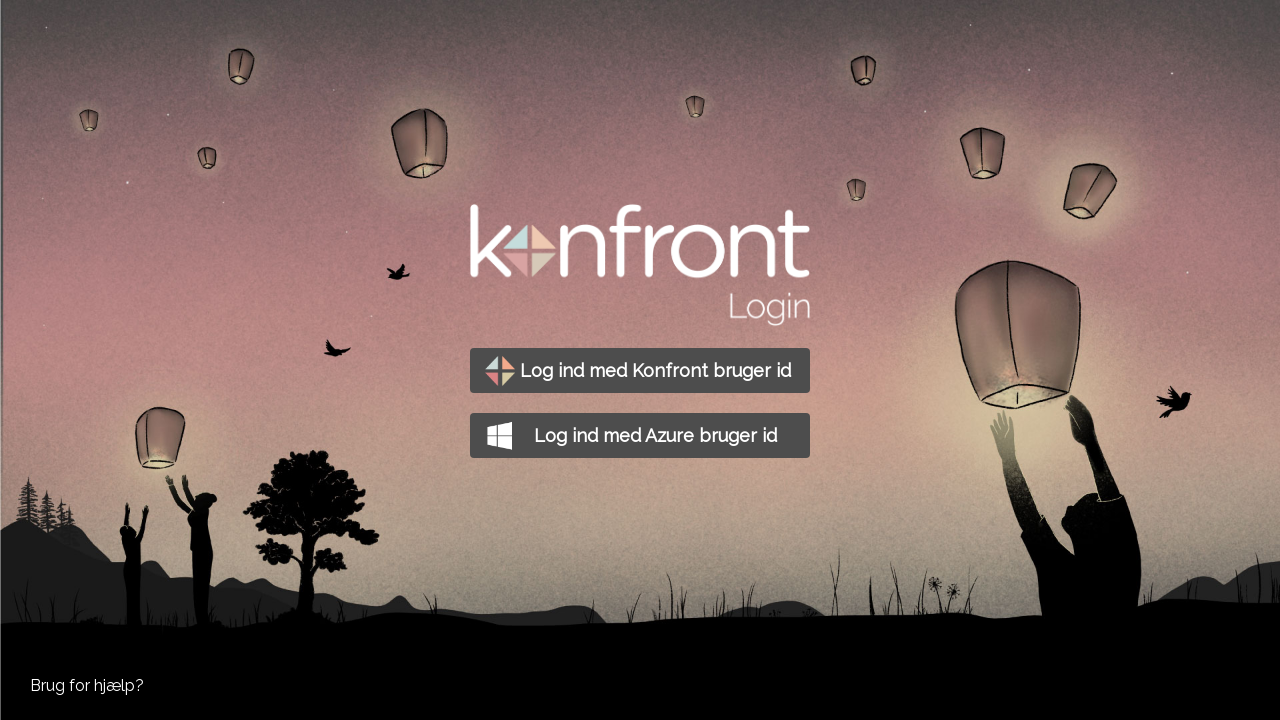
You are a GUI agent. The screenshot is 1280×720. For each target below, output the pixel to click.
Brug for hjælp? (87, 685)
